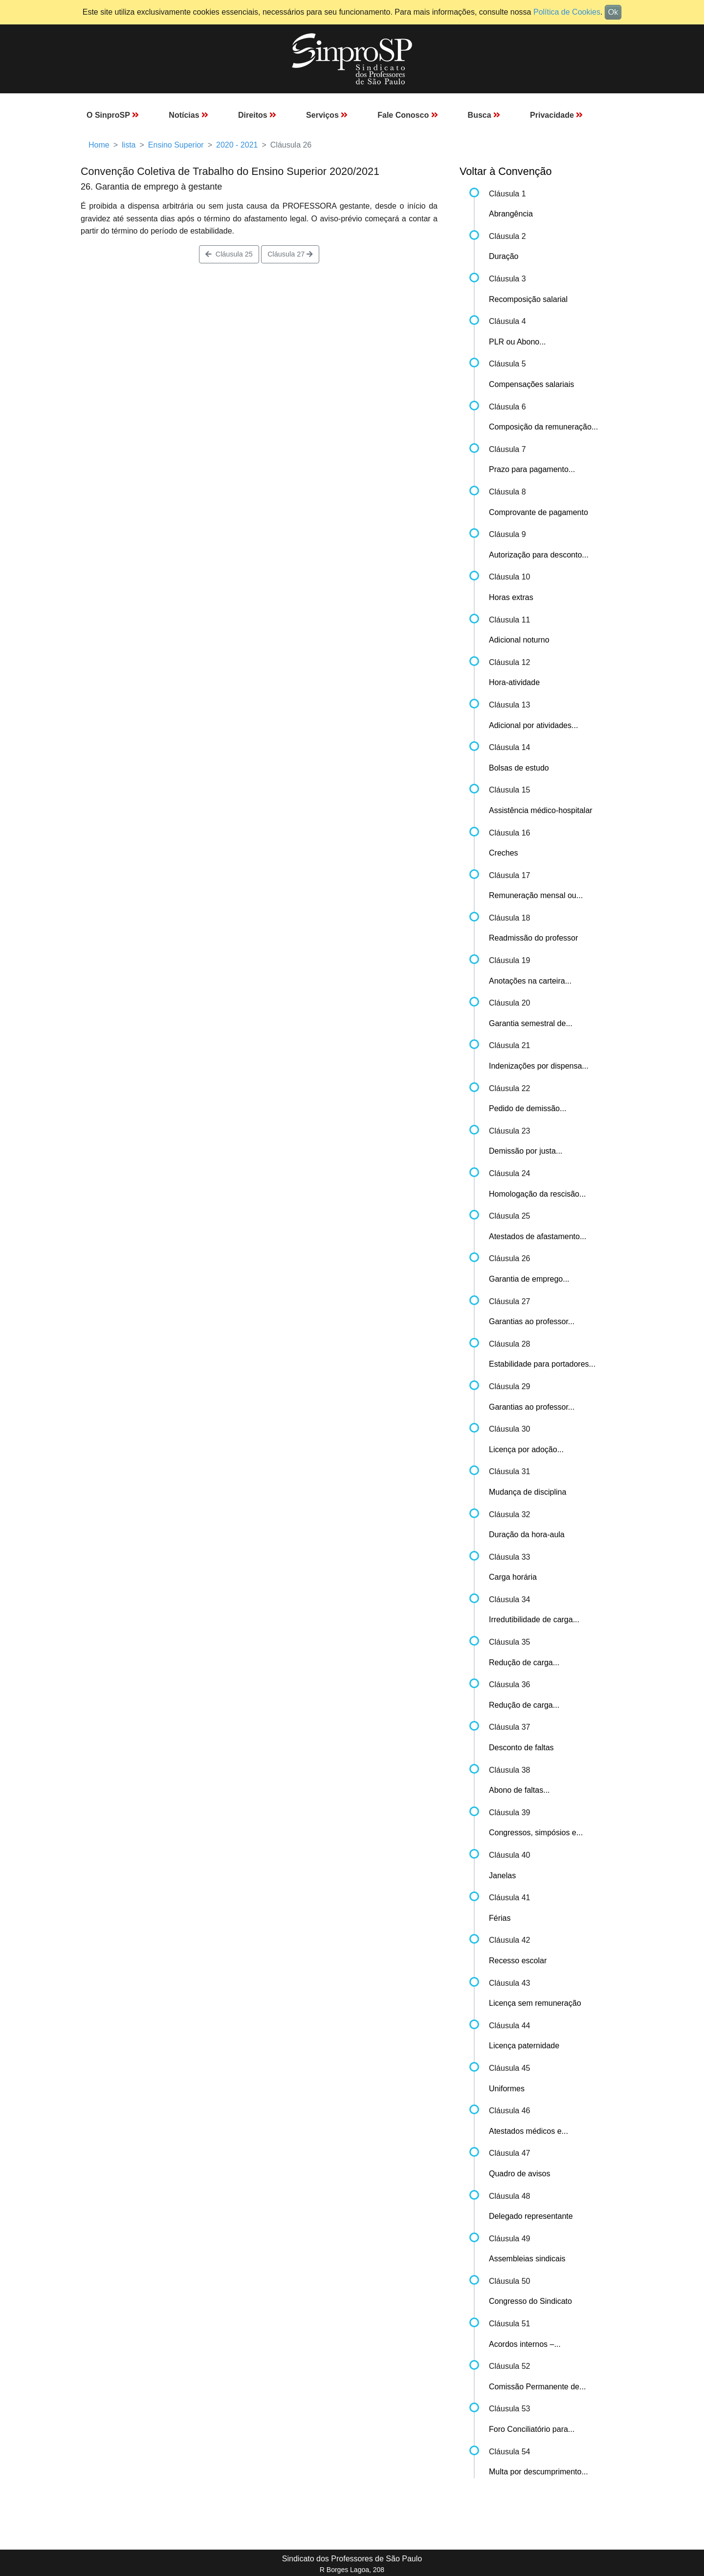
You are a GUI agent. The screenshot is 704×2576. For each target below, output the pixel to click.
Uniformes (507, 2088)
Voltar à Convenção (505, 171)
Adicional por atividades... (533, 725)
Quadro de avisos (519, 2173)
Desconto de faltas (521, 1747)
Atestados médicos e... (528, 2131)
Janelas (502, 1875)
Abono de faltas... (519, 1790)
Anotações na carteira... (530, 981)
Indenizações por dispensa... (539, 1066)
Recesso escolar (518, 1960)
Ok (613, 12)
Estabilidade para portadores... (542, 1364)
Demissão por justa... (525, 1151)
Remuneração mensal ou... (536, 895)
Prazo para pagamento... (532, 469)
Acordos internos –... (525, 2344)
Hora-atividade (514, 682)
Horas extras (511, 597)
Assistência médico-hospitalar (541, 810)
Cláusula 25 (229, 254)
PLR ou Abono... (517, 342)
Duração (503, 256)
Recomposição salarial (528, 299)
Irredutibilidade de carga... (534, 1619)
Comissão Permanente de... (537, 2387)
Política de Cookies (566, 12)
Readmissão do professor (533, 938)
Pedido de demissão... (527, 1108)
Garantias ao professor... (531, 1321)
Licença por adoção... (526, 1449)
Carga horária (513, 1577)
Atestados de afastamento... (537, 1236)
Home (99, 145)
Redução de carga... (524, 1662)
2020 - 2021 (237, 145)
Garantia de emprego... (529, 1279)
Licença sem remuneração (535, 2003)
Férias (499, 1918)
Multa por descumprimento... (538, 2472)
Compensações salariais (531, 384)
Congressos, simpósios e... (536, 1832)
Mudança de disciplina (527, 1492)
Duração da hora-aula (527, 1534)
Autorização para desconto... (539, 555)
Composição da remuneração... (543, 427)
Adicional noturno (519, 640)
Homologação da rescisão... (537, 1194)
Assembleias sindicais (527, 2258)
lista (128, 145)
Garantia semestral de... (530, 1023)
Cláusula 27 (290, 254)
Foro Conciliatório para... (531, 2429)
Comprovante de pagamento (538, 512)
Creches (503, 853)
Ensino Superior (176, 145)
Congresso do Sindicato (530, 2301)
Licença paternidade (524, 2045)
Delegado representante (531, 2216)
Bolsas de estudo (519, 768)
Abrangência (511, 214)
